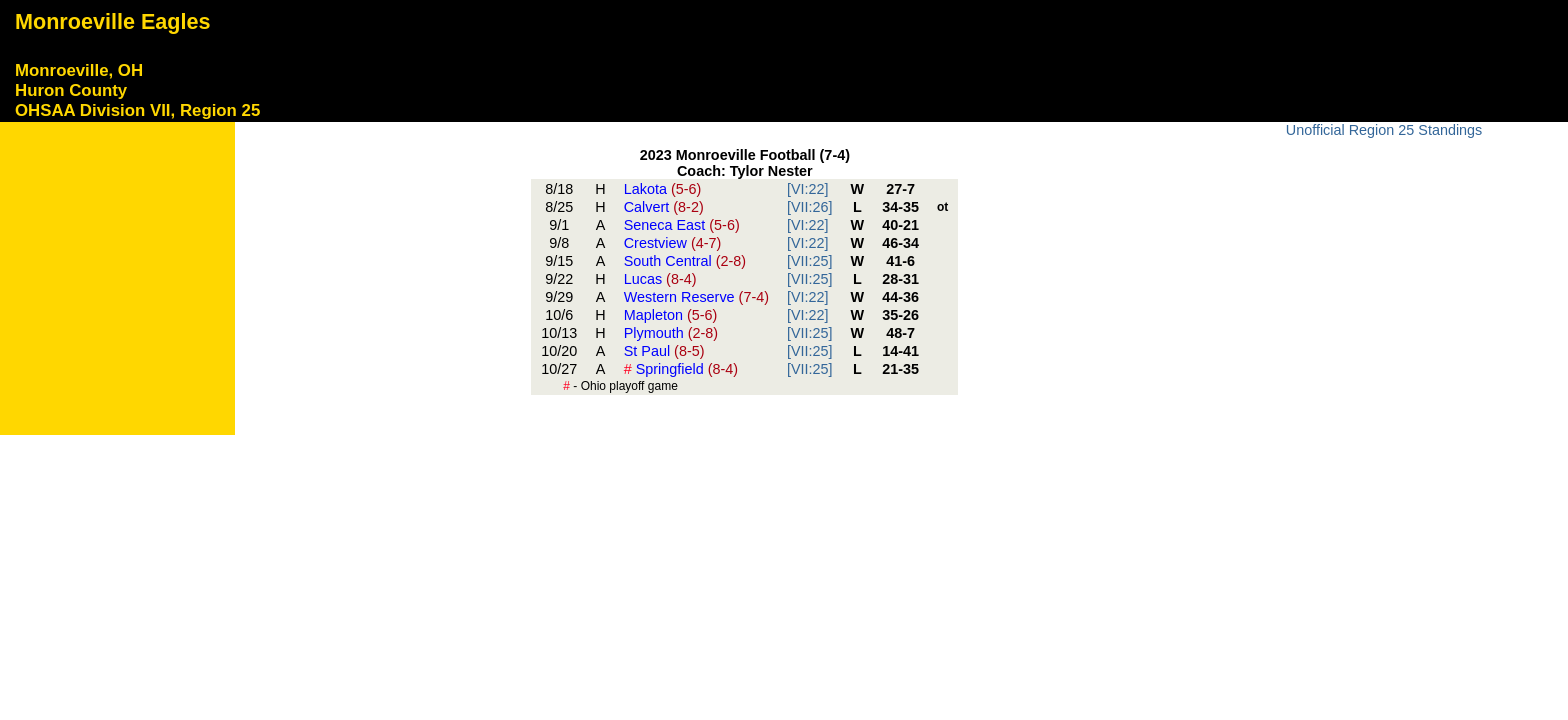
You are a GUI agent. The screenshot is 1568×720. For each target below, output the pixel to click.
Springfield (681, 369)
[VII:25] (810, 261)
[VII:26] (810, 207)
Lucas (660, 279)
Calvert (664, 207)
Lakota (663, 189)
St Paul (664, 351)
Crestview (673, 243)
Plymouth (671, 333)
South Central (685, 261)
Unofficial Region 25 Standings (1384, 130)
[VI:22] (808, 189)
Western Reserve (696, 297)
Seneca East (682, 225)
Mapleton (671, 315)
